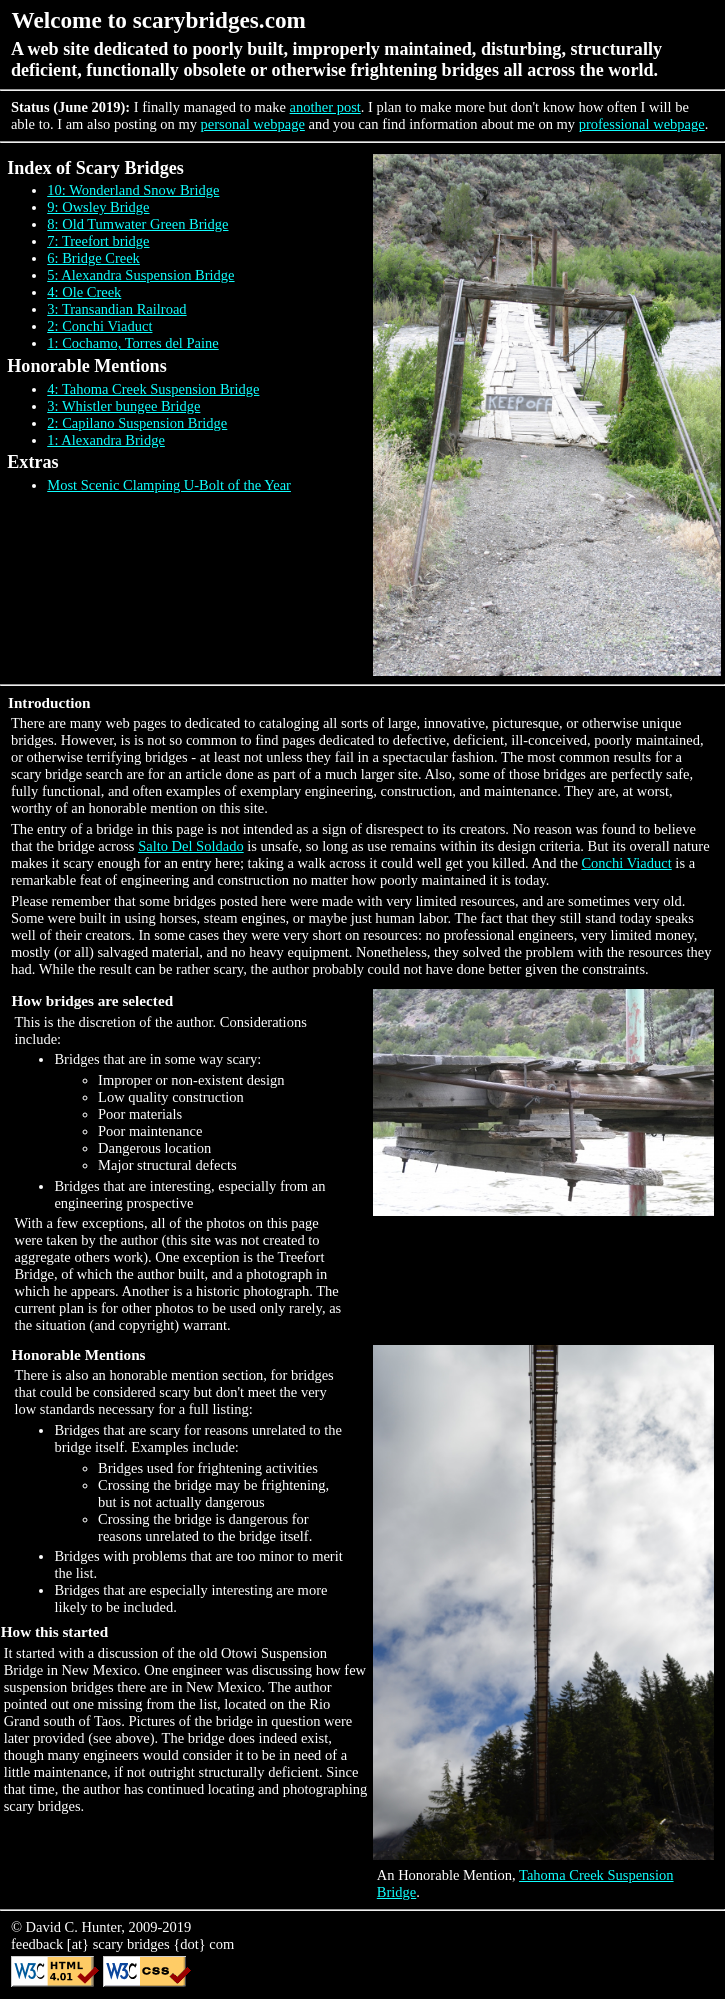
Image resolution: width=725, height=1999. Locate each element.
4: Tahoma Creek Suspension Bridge (153, 389)
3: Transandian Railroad (116, 309)
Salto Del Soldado (191, 846)
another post (325, 107)
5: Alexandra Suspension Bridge (140, 275)
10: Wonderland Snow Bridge (133, 190)
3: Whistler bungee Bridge (123, 406)
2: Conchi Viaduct (99, 326)
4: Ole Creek (84, 292)
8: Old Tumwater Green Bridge (137, 224)
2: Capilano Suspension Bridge (137, 423)
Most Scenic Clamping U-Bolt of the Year (169, 485)
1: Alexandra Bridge (106, 440)
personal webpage (253, 124)
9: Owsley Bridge (98, 207)
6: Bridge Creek (93, 258)
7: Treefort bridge (98, 241)
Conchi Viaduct (626, 863)
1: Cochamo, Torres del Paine (132, 343)
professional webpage (642, 124)
